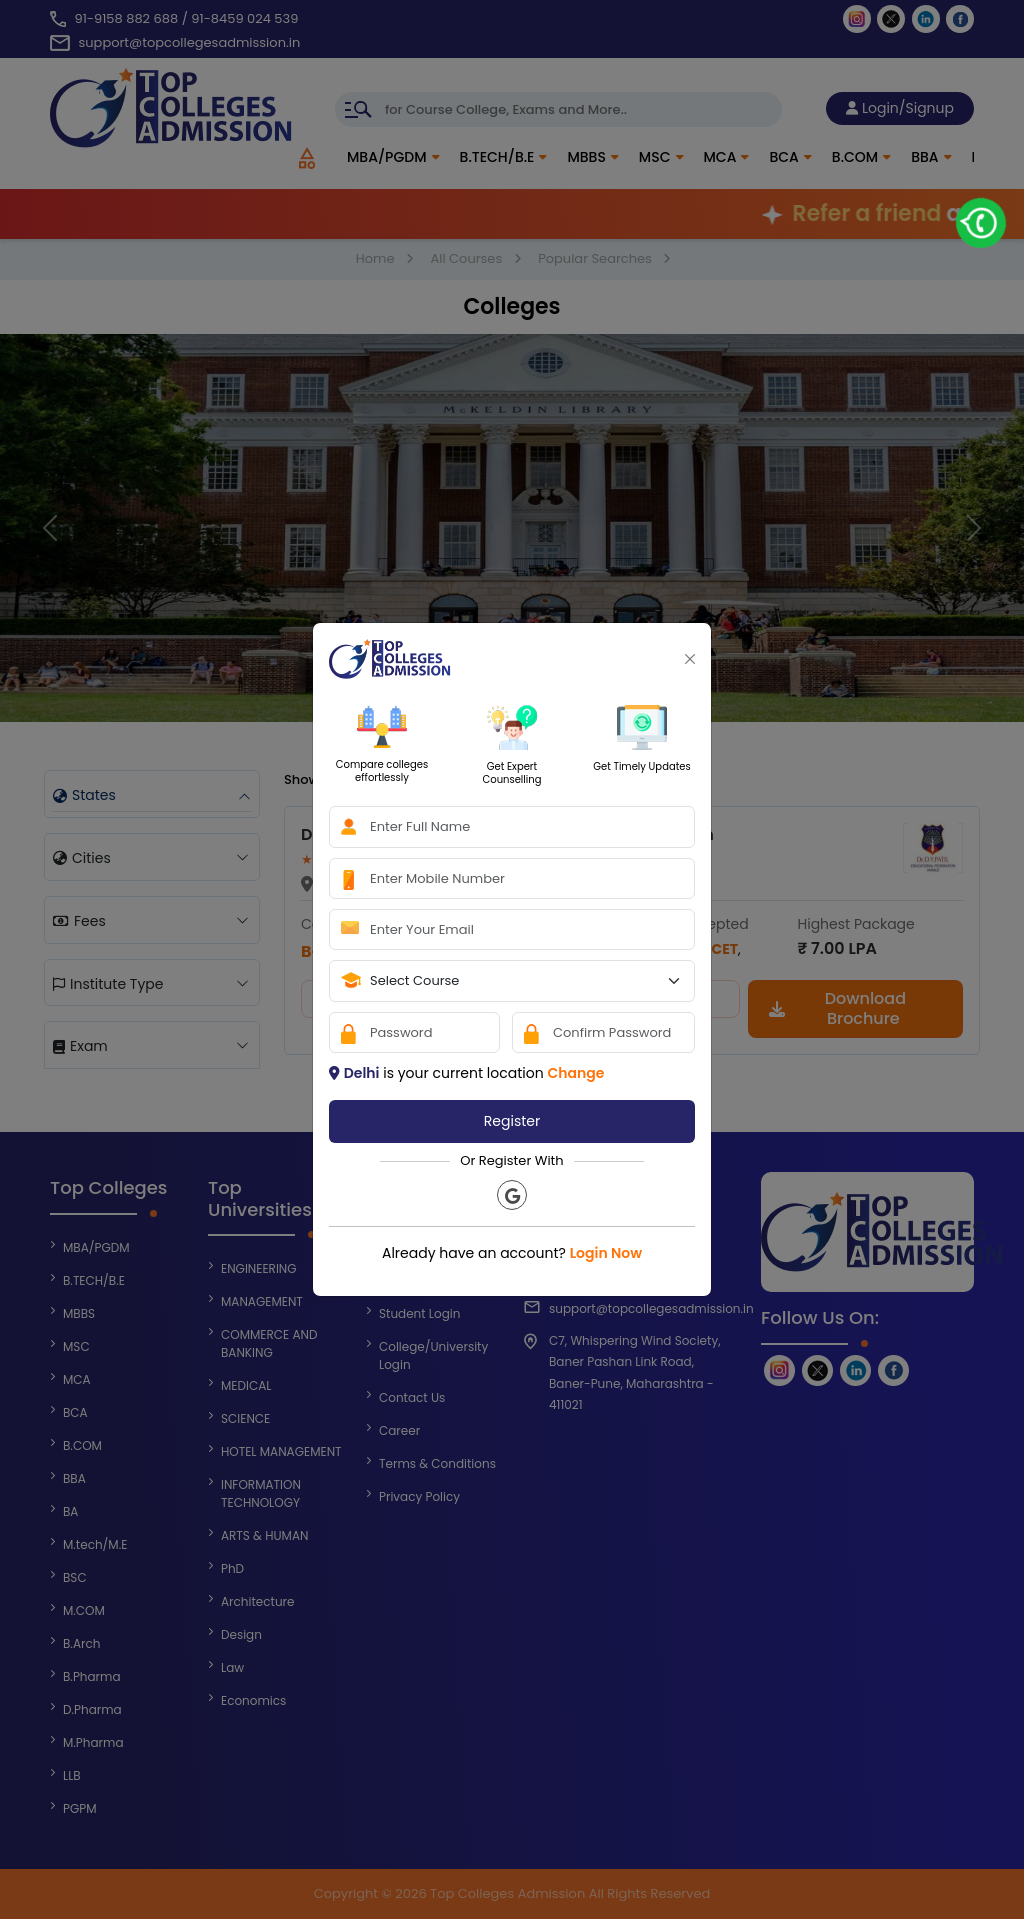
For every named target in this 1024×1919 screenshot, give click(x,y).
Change (575, 1073)
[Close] (690, 659)
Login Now (606, 1253)
